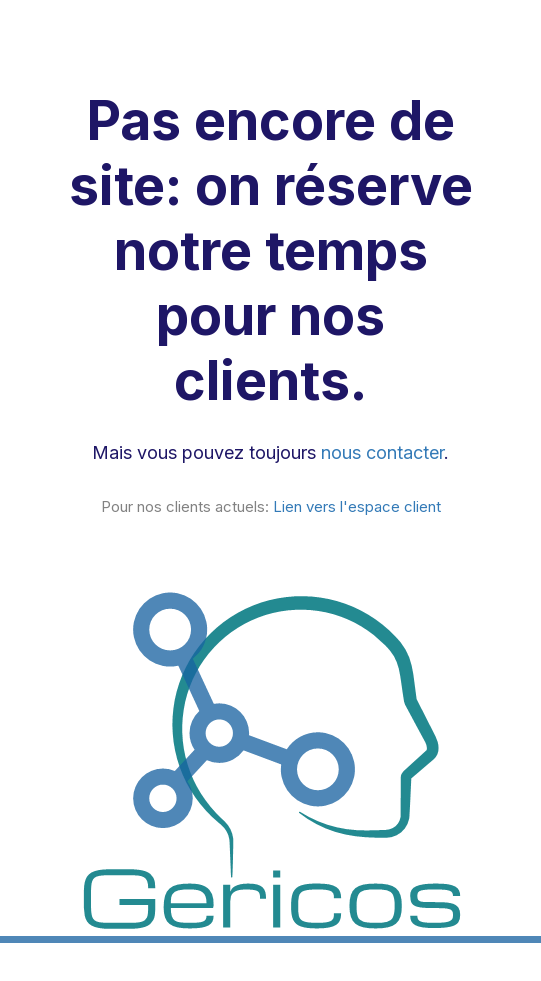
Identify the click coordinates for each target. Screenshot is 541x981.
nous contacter (382, 452)
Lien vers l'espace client (357, 506)
